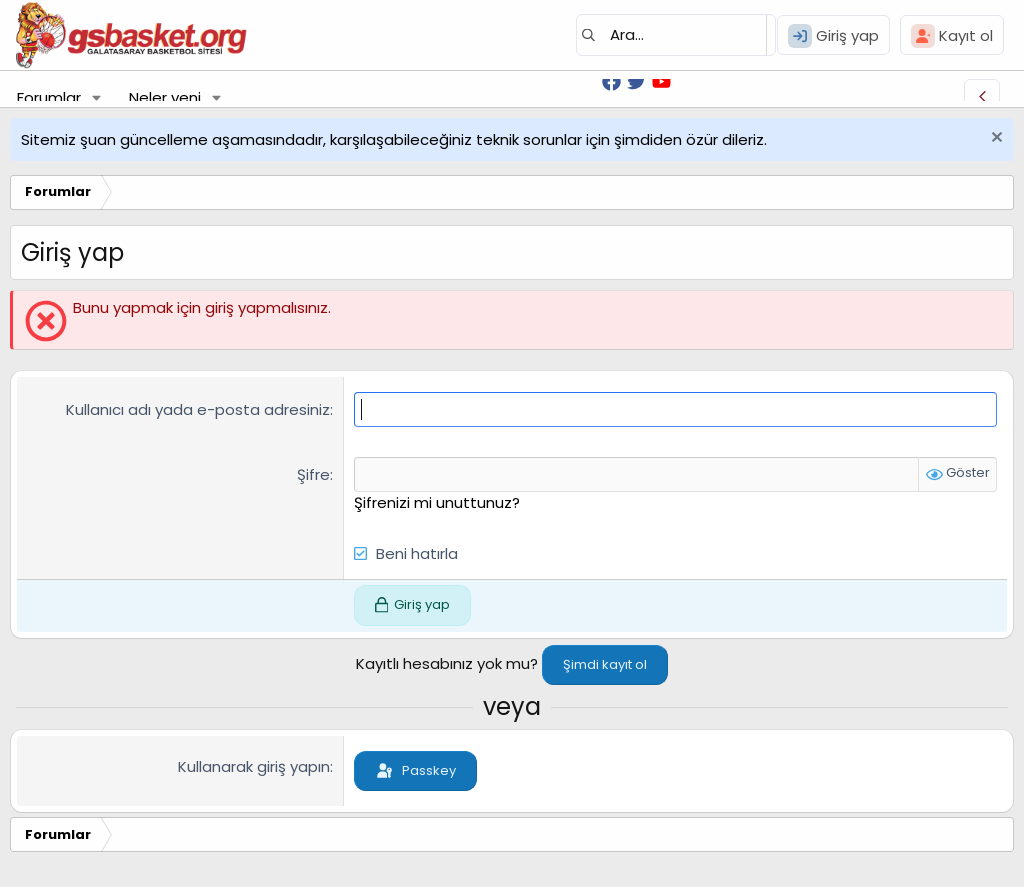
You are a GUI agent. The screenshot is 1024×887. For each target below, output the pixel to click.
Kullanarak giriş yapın (254, 766)
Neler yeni (165, 97)
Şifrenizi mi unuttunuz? (437, 502)
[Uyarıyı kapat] (994, 139)
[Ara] (676, 35)
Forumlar (49, 97)
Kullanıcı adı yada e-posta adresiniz (198, 409)
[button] (97, 97)
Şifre (313, 474)
